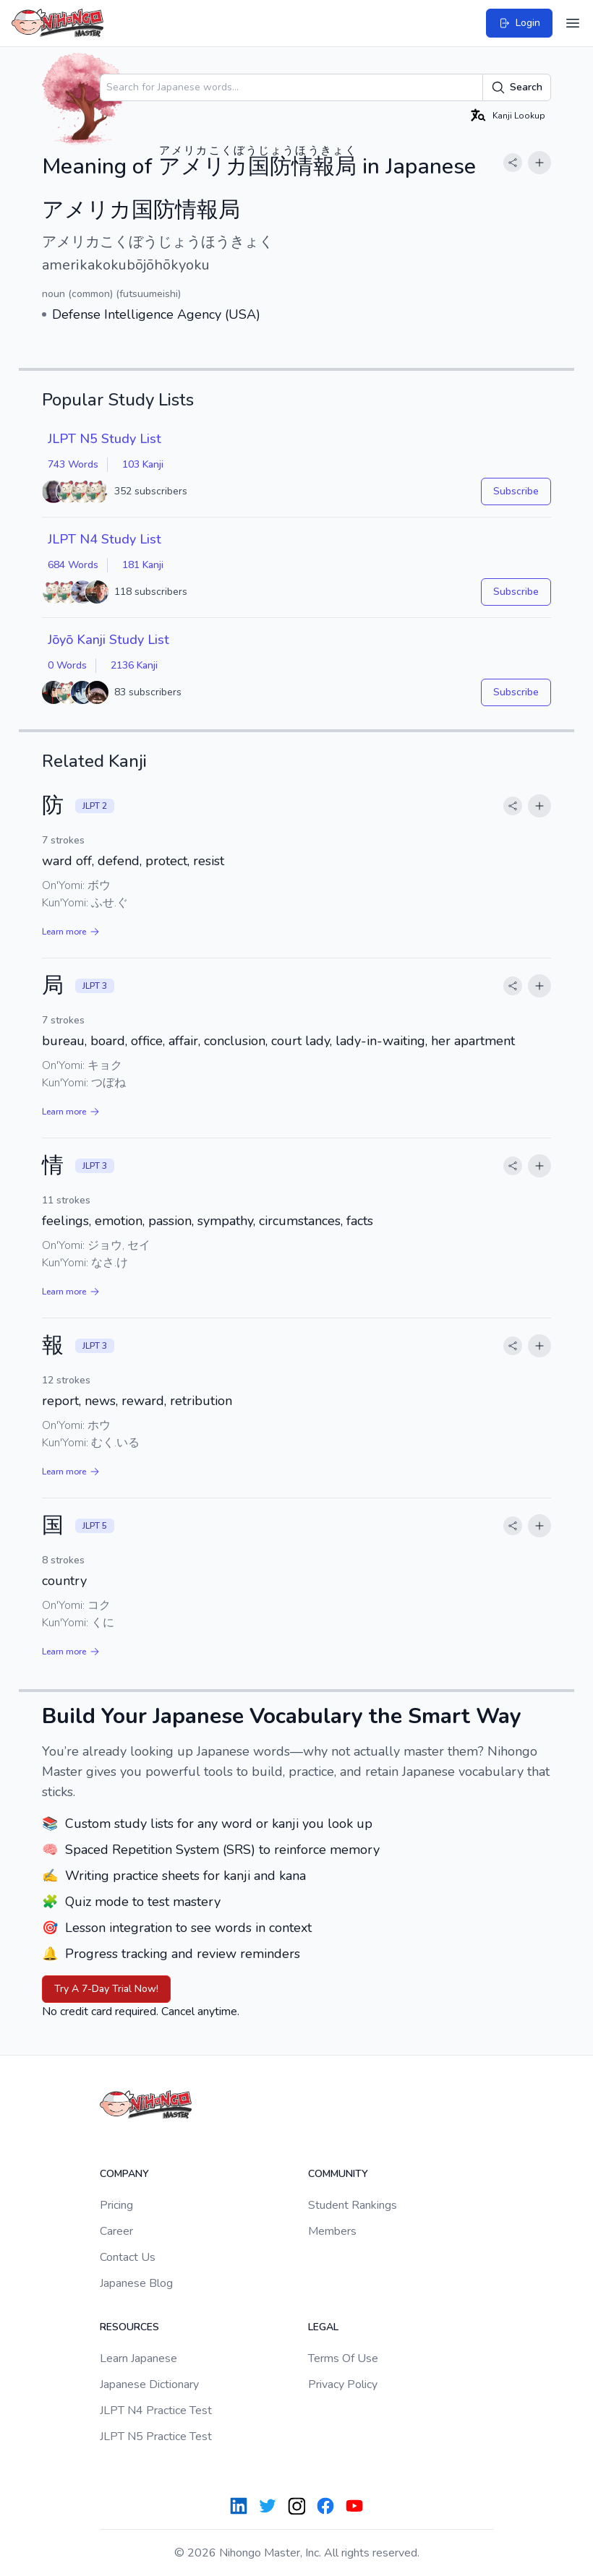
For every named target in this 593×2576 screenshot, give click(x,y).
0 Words (67, 665)
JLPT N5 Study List (104, 438)
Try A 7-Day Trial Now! (106, 1989)
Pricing (116, 2205)
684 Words (73, 565)
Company (124, 2174)
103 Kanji (142, 464)
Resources (129, 2327)
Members (332, 2231)
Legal (323, 2327)
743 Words (73, 464)
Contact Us (127, 2257)
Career (116, 2231)
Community (338, 2174)
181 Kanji (142, 565)
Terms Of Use (343, 2358)
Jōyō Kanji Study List (108, 639)
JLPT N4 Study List (104, 539)
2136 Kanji (134, 665)
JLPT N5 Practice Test (156, 2436)
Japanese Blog (136, 2283)
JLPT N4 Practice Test (156, 2410)
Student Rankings (352, 2205)
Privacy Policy (342, 2384)
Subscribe (516, 491)
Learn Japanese (138, 2358)
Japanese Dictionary (149, 2384)
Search (516, 87)
